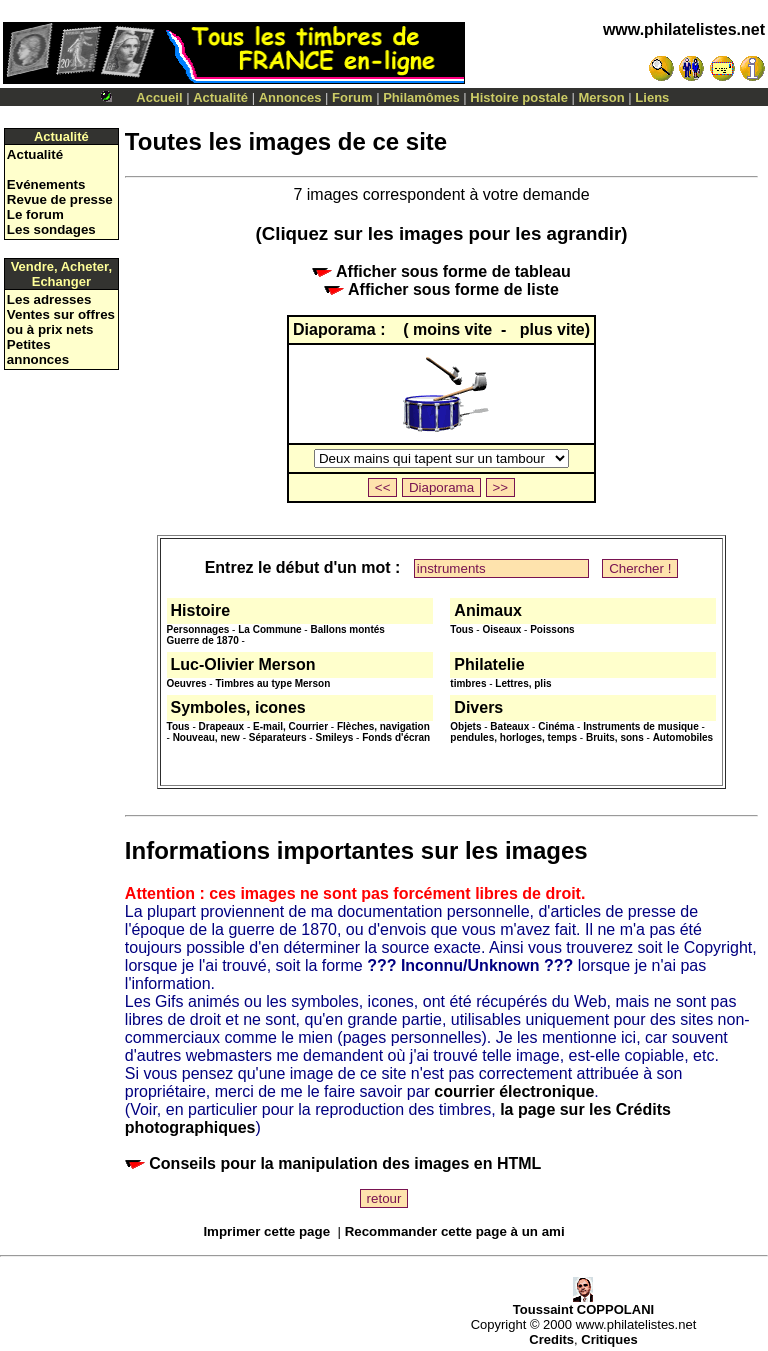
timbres (468, 683)
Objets (465, 726)
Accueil (159, 97)
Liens (652, 97)
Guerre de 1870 (203, 640)
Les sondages (51, 229)
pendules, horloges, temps (513, 737)
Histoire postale (519, 97)
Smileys (334, 737)
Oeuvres (187, 683)
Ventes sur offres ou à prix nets (61, 322)
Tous (461, 629)
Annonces (290, 97)
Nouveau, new (206, 737)
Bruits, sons (615, 737)
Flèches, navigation (383, 726)
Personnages (198, 629)
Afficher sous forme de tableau (441, 271)
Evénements (46, 184)
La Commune (269, 629)
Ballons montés (347, 629)
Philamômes (421, 97)
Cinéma (556, 726)
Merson (602, 97)
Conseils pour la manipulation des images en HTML (333, 1163)
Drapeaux (222, 726)
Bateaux (509, 726)
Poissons (552, 629)
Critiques (609, 1339)
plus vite (552, 329)
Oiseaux (501, 629)
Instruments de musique (641, 726)
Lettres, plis (523, 683)
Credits (551, 1339)
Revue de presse (60, 199)
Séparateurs (278, 737)
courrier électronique (514, 1091)
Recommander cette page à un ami (455, 1231)
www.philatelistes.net (684, 29)
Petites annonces (38, 352)
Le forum (35, 214)
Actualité (220, 97)
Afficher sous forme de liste (441, 289)
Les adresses (49, 299)
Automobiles (683, 737)
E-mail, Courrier (290, 726)
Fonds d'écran (396, 737)
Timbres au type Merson (272, 683)
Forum (352, 97)
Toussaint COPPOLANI (583, 1303)
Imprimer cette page (266, 1231)
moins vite (455, 329)
